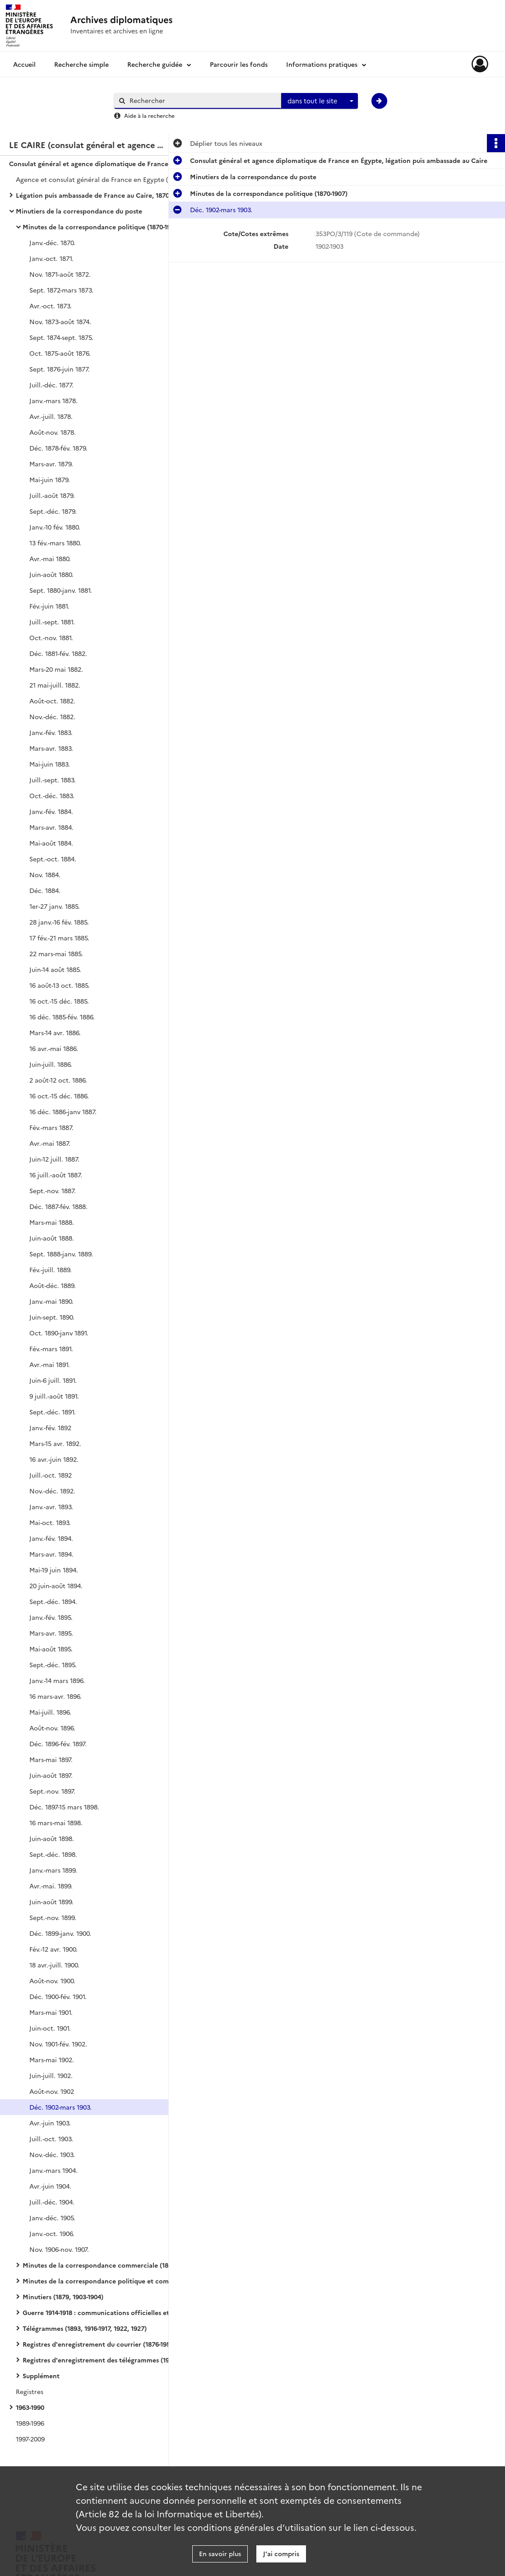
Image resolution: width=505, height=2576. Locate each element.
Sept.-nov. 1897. (52, 1790)
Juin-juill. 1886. (50, 1064)
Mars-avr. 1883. (51, 748)
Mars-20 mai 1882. (56, 669)
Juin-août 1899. (51, 1901)
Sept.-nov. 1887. (52, 1190)
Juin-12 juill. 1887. (54, 1158)
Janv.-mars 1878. (53, 400)
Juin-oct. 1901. (50, 2027)
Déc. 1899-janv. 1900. (60, 1933)
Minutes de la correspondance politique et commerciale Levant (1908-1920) (113, 2280)
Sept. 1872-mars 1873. (61, 289)
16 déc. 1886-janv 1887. (63, 1111)
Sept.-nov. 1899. (52, 1917)
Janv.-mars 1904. (53, 2170)
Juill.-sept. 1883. (52, 779)
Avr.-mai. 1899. (51, 1885)
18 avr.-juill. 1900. (54, 1964)
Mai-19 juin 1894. (53, 1569)
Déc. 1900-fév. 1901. (58, 1996)
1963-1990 (30, 2407)
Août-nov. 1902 (51, 2091)
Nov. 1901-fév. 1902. (58, 2043)
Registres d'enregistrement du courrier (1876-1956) (99, 2343)
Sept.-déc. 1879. (53, 511)
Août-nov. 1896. (52, 1727)
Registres (29, 2391)
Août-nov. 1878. (52, 432)
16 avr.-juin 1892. (54, 1459)
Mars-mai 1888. (51, 1222)
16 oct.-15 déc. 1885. (59, 1000)
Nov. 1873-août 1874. (60, 321)
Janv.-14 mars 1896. (57, 1680)
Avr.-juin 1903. (50, 2122)
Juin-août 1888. (51, 1237)
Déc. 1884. (44, 890)
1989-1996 (30, 2422)
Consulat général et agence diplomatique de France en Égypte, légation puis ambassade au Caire (99, 163)
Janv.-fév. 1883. (51, 732)
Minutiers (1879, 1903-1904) (63, 2296)
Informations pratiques (321, 64)
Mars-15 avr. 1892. (55, 1443)
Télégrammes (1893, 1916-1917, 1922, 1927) (85, 2328)
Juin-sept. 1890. (51, 1316)
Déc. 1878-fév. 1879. (58, 447)
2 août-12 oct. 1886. (58, 1079)
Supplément (41, 2375)
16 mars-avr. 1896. (55, 1696)
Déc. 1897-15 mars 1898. (64, 1806)
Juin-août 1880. (51, 574)
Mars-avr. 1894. (51, 1553)
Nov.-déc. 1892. (52, 1490)
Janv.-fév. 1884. (51, 811)
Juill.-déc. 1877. (51, 384)
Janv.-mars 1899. (53, 1869)
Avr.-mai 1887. (49, 1143)
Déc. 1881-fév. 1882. (58, 653)
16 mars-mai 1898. (56, 1822)
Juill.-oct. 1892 (50, 1474)
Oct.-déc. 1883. (51, 795)
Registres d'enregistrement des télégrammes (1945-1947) (108, 2359)
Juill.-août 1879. (52, 495)
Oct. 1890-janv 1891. (58, 1332)
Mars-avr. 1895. (51, 1632)
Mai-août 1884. (51, 842)
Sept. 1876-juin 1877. (59, 368)
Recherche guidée (154, 64)
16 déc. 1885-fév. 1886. (62, 1016)
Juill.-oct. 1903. (51, 2138)
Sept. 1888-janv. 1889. (61, 1253)
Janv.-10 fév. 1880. (54, 526)
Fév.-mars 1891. (51, 1348)
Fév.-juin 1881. (49, 605)
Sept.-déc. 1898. (53, 1854)
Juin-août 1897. (51, 1775)
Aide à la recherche (149, 115)
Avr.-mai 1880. (50, 558)
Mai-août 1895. (51, 1648)
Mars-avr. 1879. (51, 463)
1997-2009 (30, 2438)
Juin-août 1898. (51, 1838)
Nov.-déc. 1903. (52, 2154)
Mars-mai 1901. (51, 2012)
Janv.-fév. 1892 (50, 1427)
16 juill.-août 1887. (55, 1174)
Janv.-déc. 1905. (52, 2217)
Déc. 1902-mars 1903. (60, 2106)
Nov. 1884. (44, 874)
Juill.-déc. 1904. (51, 2201)
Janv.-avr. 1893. (51, 1506)
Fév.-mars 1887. (51, 1127)
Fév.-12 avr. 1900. (53, 1948)
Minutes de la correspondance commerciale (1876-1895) (108, 2264)
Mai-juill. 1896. (50, 1711)
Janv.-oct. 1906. (51, 2233)
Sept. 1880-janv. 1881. (60, 590)
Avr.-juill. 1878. (51, 416)
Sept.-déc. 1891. (52, 1411)
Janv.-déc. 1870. (52, 242)
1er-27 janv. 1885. (54, 906)
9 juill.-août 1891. (54, 1395)
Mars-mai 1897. (51, 1759)
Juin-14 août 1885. (55, 969)
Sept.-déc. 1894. (53, 1601)
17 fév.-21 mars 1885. (59, 937)
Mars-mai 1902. (51, 2059)
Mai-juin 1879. (49, 479)
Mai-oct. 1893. (50, 1522)
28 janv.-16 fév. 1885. (59, 921)
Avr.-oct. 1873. (50, 305)
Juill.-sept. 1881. (52, 621)
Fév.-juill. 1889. (50, 1269)
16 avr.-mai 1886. (53, 1048)
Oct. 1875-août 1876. (60, 353)
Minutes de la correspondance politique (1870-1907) (101, 226)
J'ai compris (281, 2553)
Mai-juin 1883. (49, 763)
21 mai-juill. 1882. (54, 684)
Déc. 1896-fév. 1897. (58, 1743)
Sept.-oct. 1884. (52, 858)
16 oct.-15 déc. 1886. (59, 1095)
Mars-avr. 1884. (51, 827)
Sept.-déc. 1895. (53, 1664)
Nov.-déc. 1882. (52, 716)
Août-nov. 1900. (52, 1980)
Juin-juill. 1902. (51, 2075)
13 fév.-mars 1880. (55, 542)
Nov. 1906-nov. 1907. (59, 2249)
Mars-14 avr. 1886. (55, 1032)
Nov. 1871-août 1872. (60, 274)
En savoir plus (220, 2553)
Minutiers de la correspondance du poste (79, 210)
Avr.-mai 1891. (49, 1364)
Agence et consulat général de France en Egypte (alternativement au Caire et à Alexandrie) (106, 179)
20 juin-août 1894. (56, 1585)
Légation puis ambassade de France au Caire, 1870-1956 (100, 195)
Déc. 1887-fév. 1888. (58, 1206)
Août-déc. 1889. (52, 1285)
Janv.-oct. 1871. (51, 258)
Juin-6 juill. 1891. (53, 1380)
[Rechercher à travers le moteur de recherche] (202, 100)
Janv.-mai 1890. (51, 1301)
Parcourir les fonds (239, 64)
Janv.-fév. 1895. (51, 1617)
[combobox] (319, 101)
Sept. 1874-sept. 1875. (61, 337)
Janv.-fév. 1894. (51, 1538)
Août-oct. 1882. (52, 700)
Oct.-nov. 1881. (51, 637)
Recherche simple (81, 64)
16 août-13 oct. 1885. (59, 985)
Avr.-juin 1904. (50, 2185)
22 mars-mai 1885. (56, 953)
